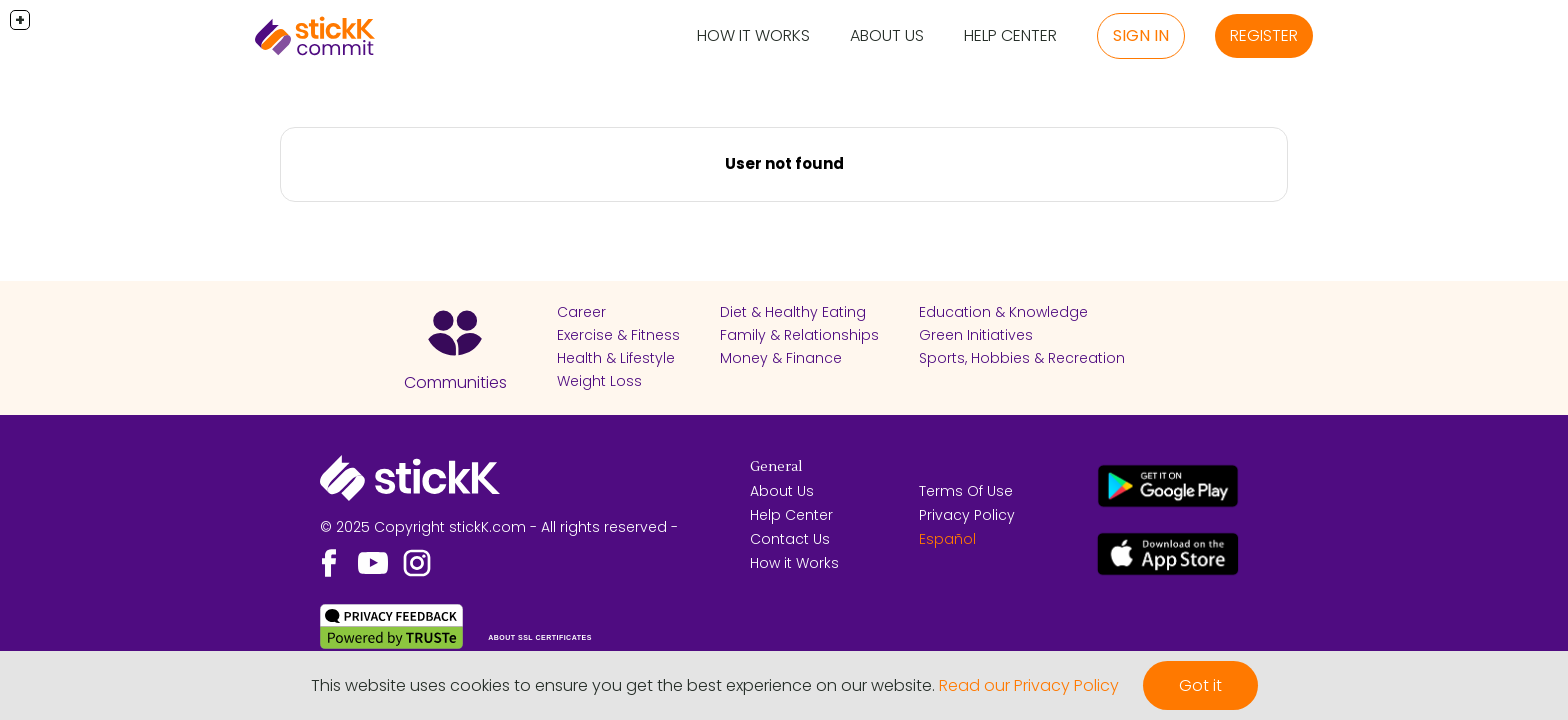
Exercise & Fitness (618, 335)
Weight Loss (599, 381)
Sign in (1141, 35)
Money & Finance (781, 358)
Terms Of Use (966, 491)
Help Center (1010, 35)
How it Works (753, 35)
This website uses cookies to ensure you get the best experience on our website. (623, 685)
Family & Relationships (799, 335)
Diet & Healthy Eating (793, 312)
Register (1264, 35)
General (776, 467)
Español (947, 539)
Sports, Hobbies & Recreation (1022, 358)
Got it (1200, 685)
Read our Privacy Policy (1029, 685)
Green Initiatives (976, 335)
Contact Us (790, 539)
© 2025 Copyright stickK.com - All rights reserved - (499, 527)
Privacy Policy (967, 515)
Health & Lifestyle (616, 358)
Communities (455, 382)
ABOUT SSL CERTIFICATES (540, 637)
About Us (887, 35)
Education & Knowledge (1003, 312)
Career (581, 312)
